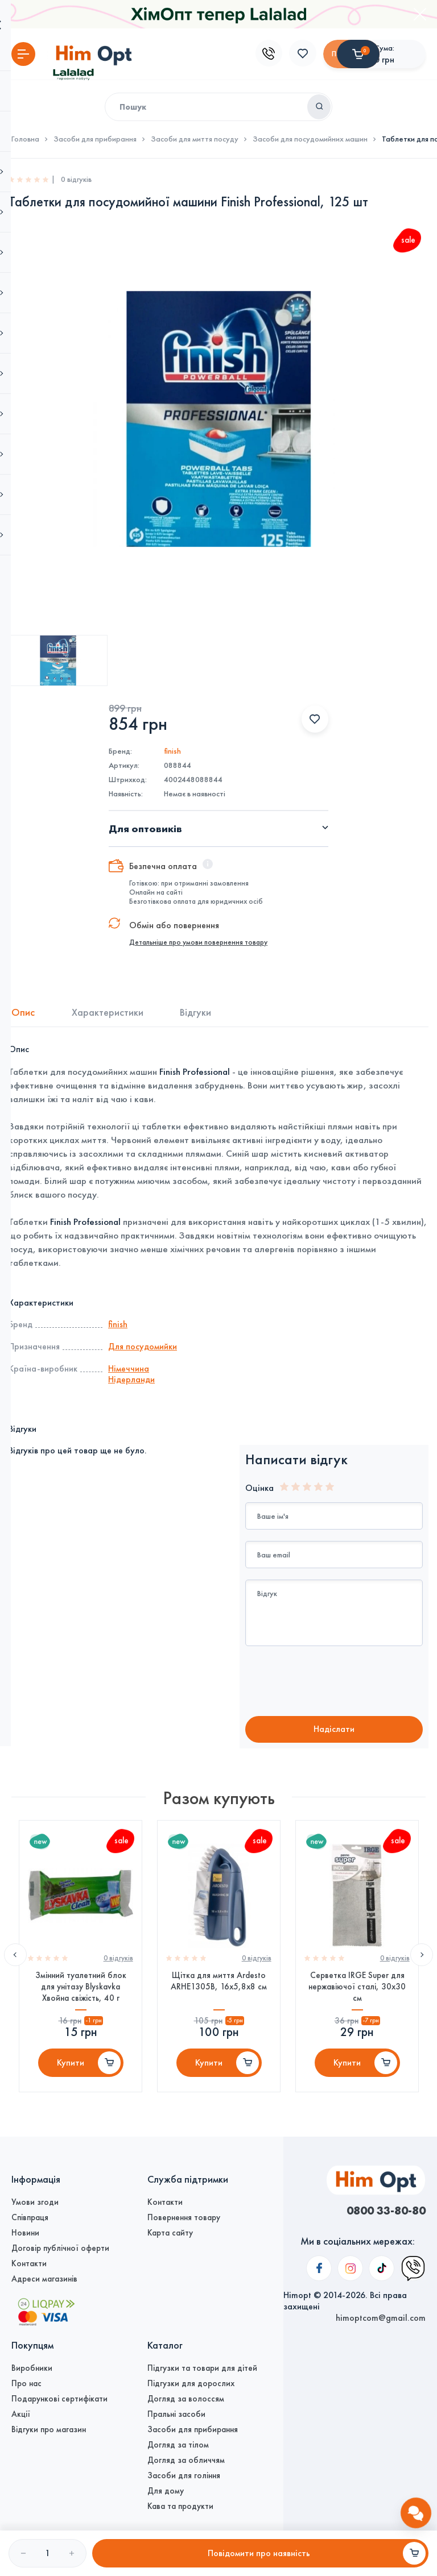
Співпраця (29, 2217)
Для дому (165, 2491)
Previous (15, 1961)
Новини (25, 2233)
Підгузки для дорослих (190, 2383)
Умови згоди (35, 2202)
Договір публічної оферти (60, 2248)
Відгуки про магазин (48, 2429)
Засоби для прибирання (95, 139)
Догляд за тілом (178, 2445)
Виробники (31, 2368)
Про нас (26, 2383)
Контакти (29, 2263)
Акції (20, 2414)
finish (172, 751)
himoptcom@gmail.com (381, 2233)
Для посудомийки (142, 1346)
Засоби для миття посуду (194, 139)
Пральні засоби (176, 2414)
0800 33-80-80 (383, 2210)
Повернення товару (183, 2217)
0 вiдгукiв (117, 1964)
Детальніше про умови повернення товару (198, 942)
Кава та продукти (180, 2506)
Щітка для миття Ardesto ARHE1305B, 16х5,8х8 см (219, 1987)
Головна (25, 139)
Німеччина (128, 1368)
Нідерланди (131, 1379)
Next (421, 1961)
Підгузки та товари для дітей (202, 2368)
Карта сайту (170, 2233)
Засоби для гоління (183, 2475)
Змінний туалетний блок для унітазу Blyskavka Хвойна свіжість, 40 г (80, 1992)
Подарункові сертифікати (59, 2399)
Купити (70, 2070)
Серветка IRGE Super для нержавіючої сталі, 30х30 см (357, 1992)
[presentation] (340, 1682)
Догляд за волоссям (185, 2399)
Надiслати (334, 1730)
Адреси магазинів (44, 2279)
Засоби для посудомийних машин (310, 139)
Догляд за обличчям (186, 2460)
